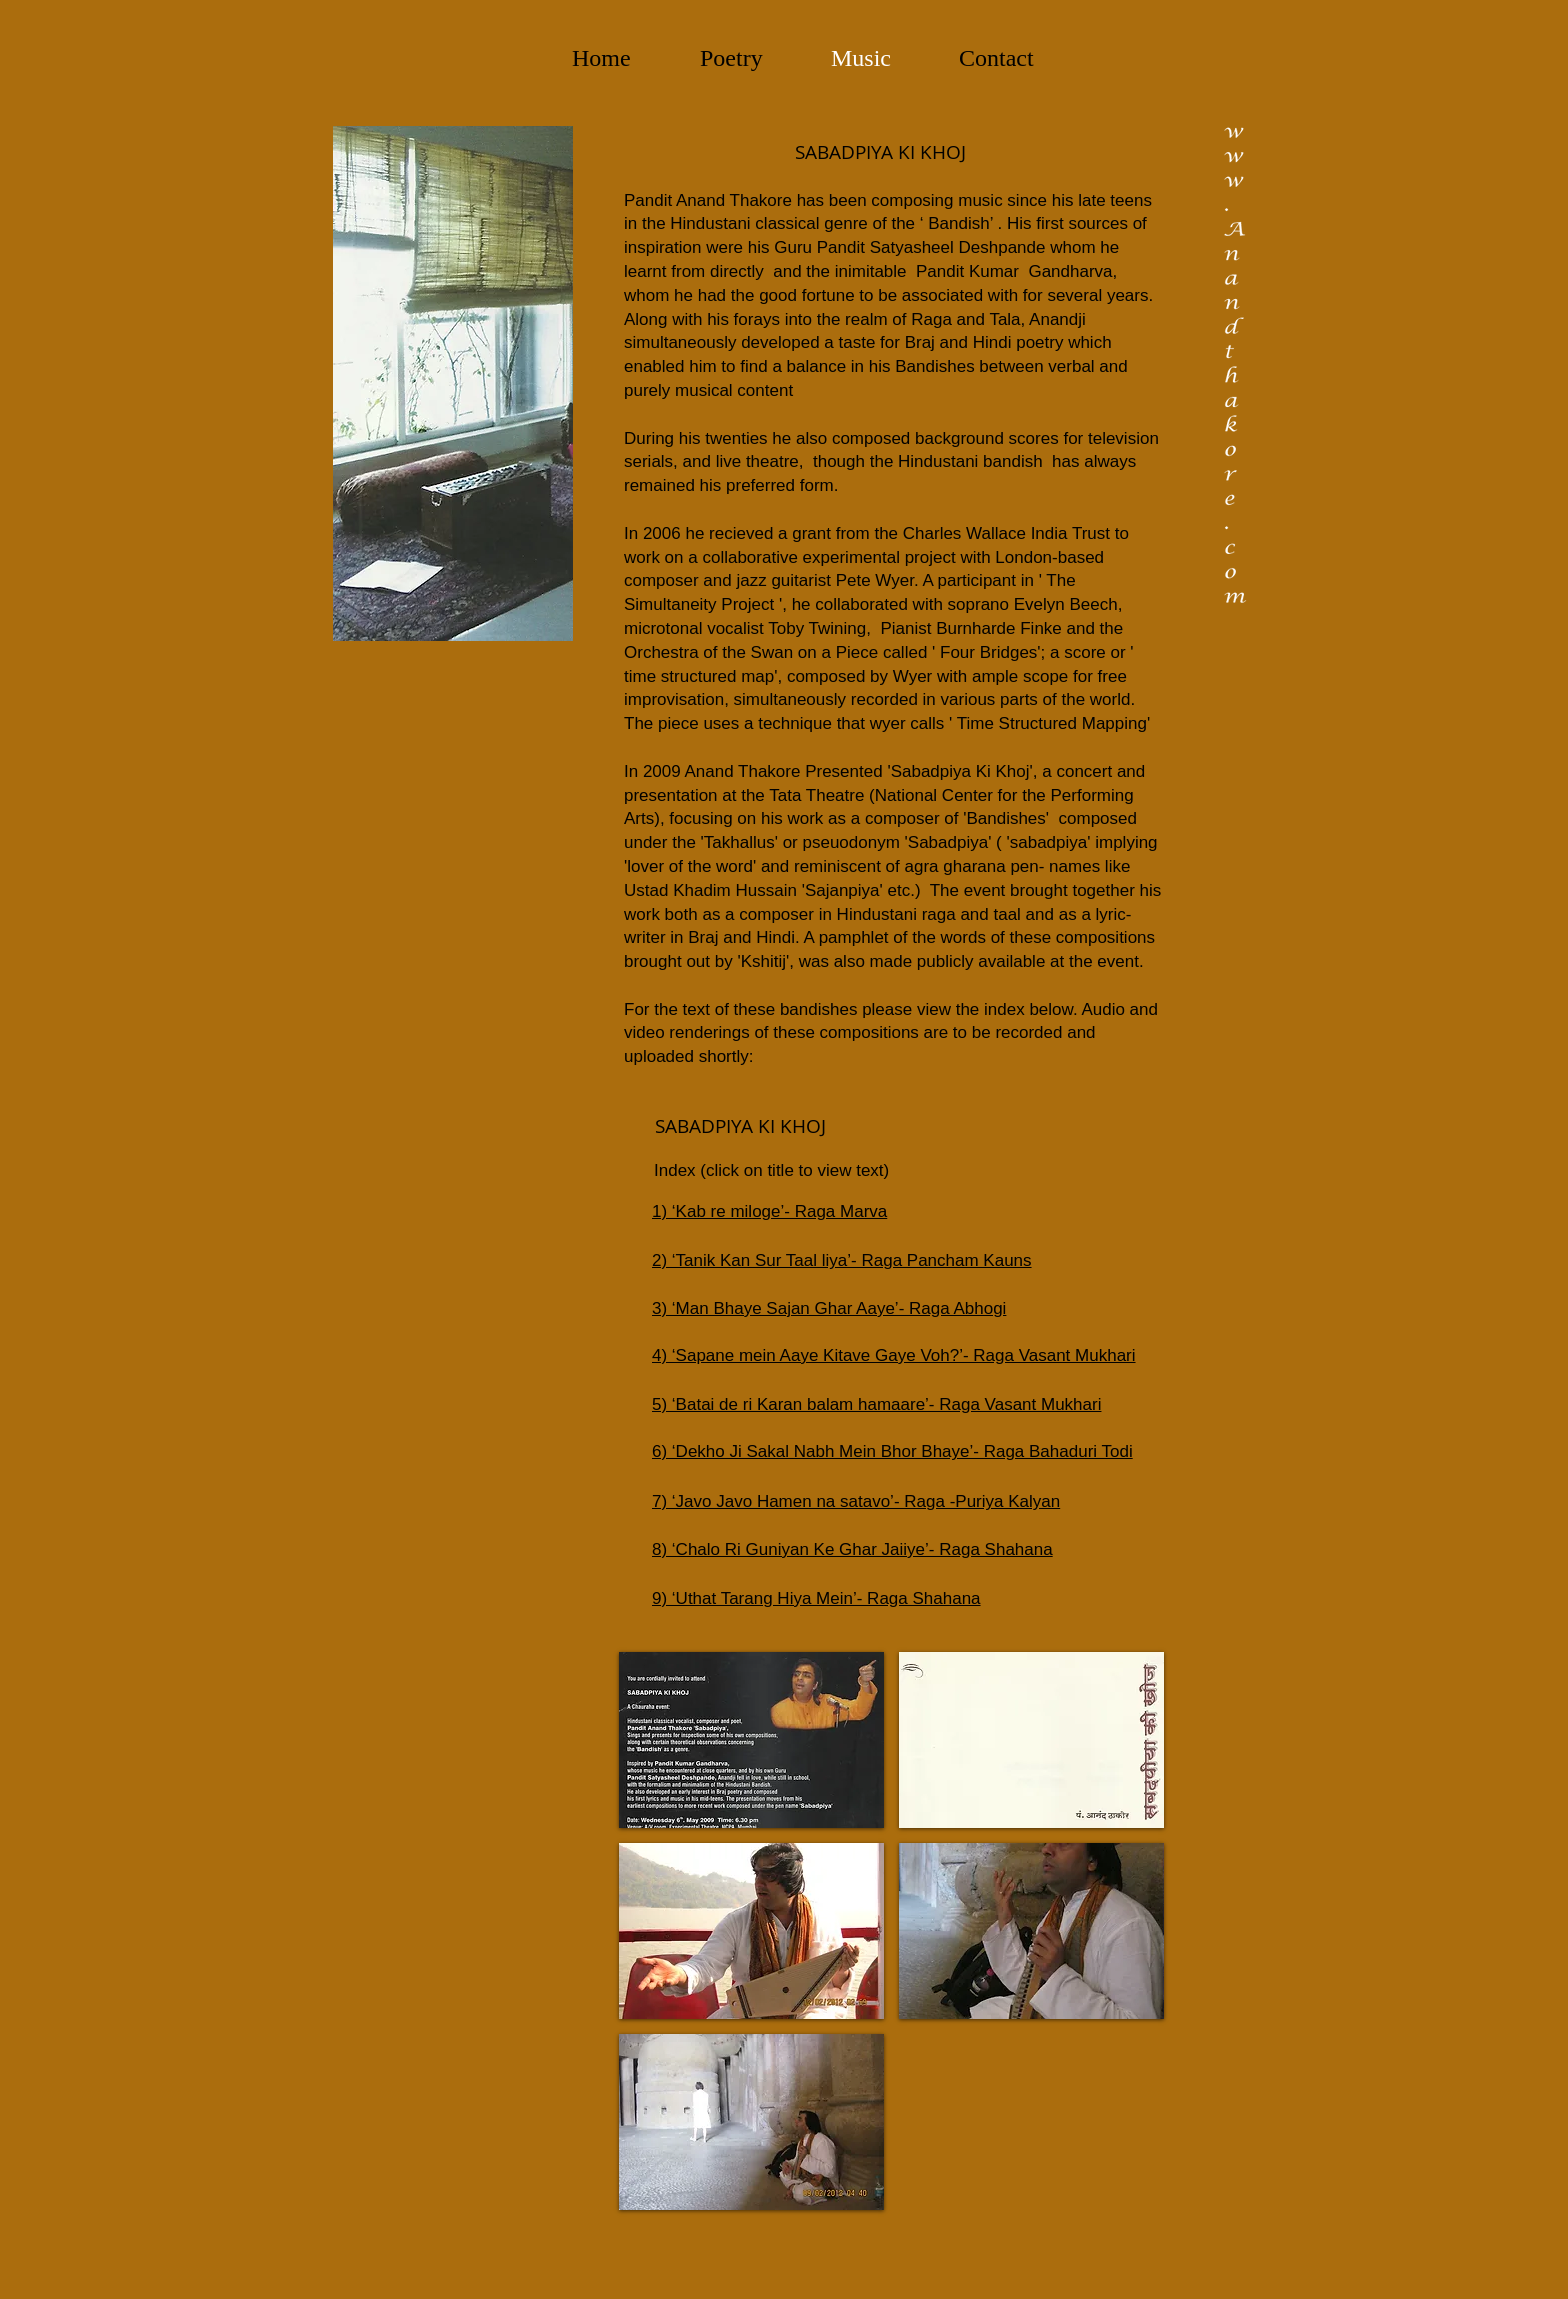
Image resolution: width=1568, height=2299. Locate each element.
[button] (751, 1740)
